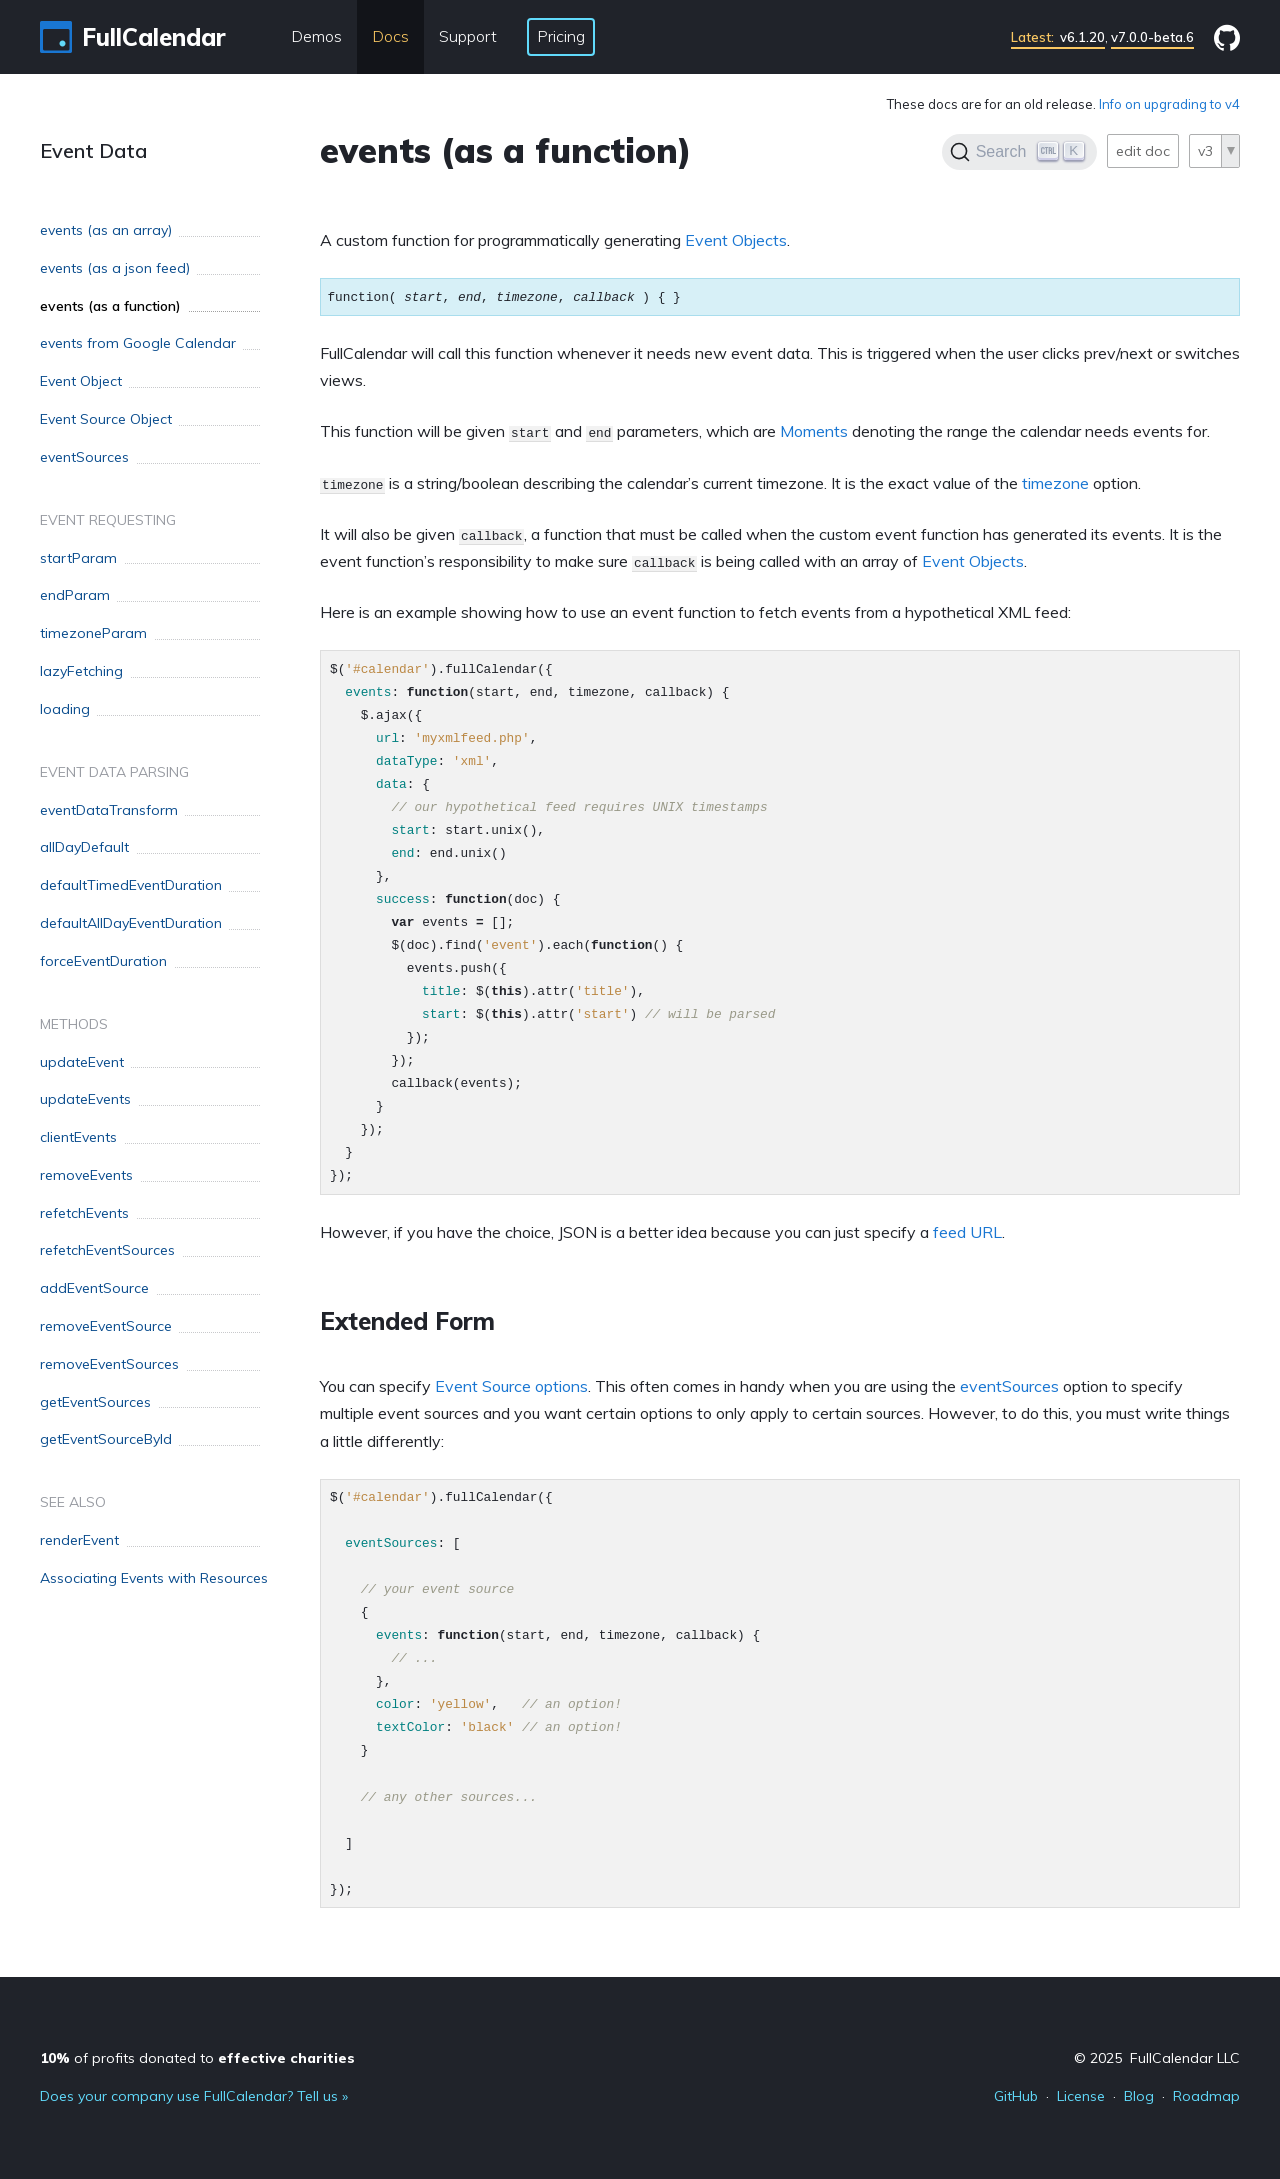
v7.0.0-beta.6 (1152, 37)
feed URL (967, 1232)
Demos (316, 36)
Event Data (93, 150)
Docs (390, 36)
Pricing (561, 36)
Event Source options (511, 1386)
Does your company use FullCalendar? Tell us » (194, 2096)
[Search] (1019, 152)
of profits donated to (197, 2058)
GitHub (1016, 2096)
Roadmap (1206, 2096)
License (1081, 2096)
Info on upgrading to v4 (1169, 104)
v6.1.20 (1058, 37)
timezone (1055, 483)
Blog (1139, 2096)
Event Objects (736, 240)
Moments (814, 431)
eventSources (1009, 1386)
